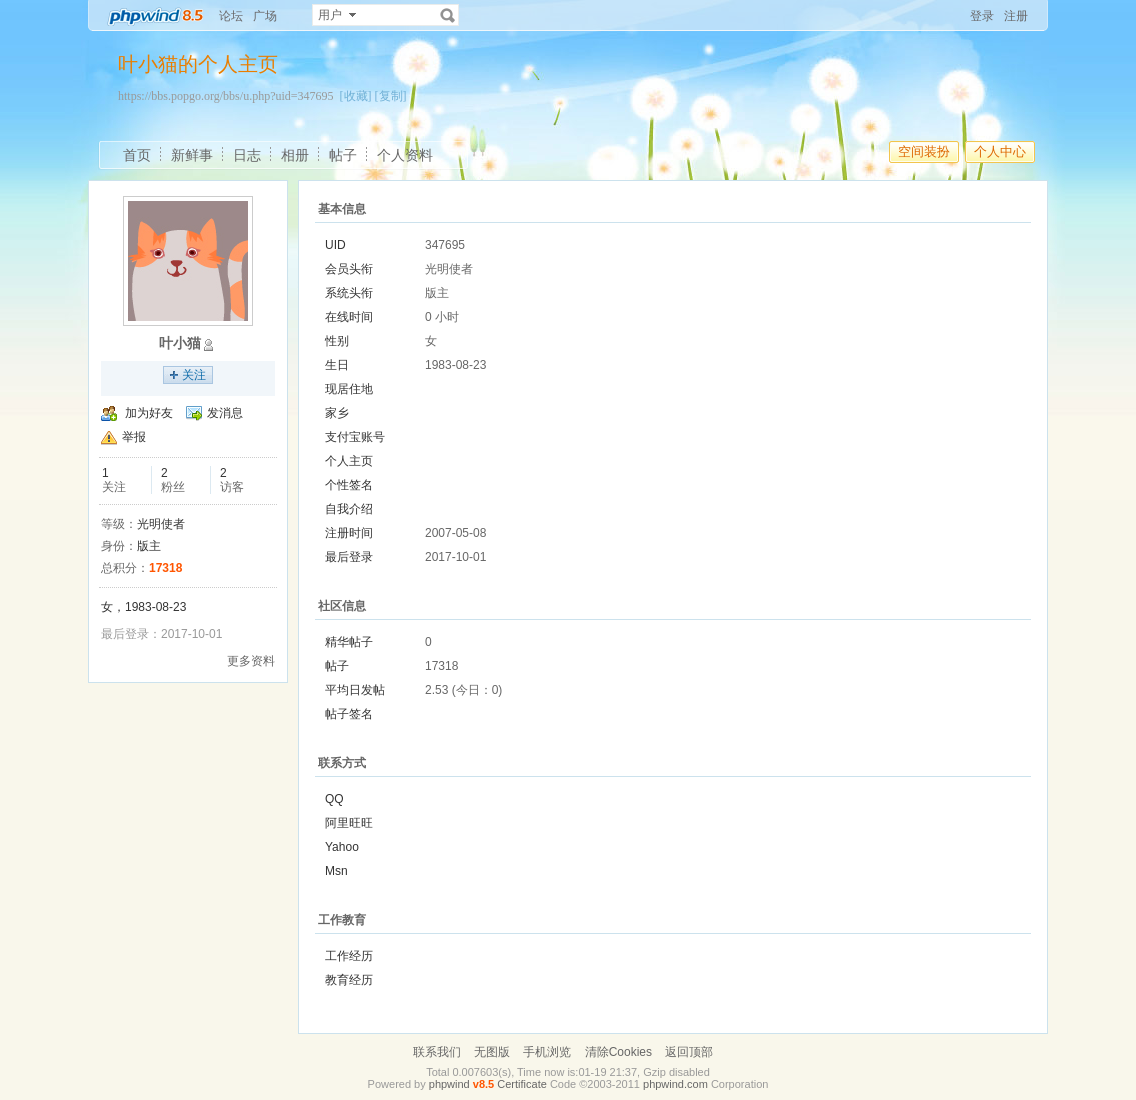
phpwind (449, 1084)
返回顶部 (689, 1052)
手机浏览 (547, 1052)
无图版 (492, 1052)
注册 (1016, 16)
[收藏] (356, 96)
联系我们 (437, 1052)
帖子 (343, 155)
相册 (295, 155)
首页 (137, 155)
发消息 (225, 413)
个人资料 (405, 155)
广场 (265, 16)
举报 (134, 437)
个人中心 (1000, 151)
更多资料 (251, 661)
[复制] (391, 96)
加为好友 (149, 413)
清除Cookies (618, 1052)
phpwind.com (675, 1084)
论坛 (231, 16)
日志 (247, 155)
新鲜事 (192, 155)
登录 (982, 16)
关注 (194, 375)
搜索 (448, 15)
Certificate (522, 1084)
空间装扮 (924, 151)
